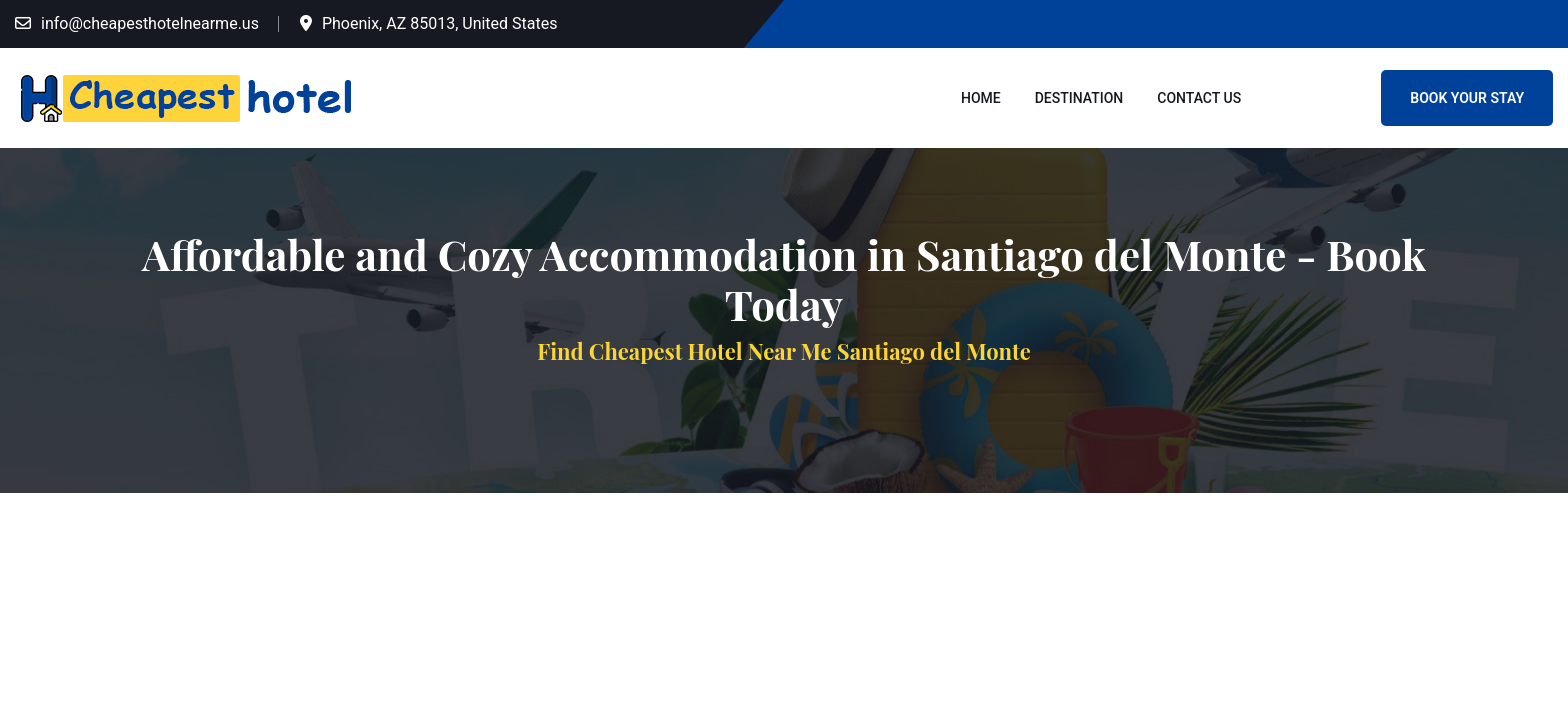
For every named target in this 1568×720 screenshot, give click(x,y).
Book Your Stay (1467, 98)
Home (981, 98)
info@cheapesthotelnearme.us (150, 23)
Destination (1079, 98)
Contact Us (1199, 98)
